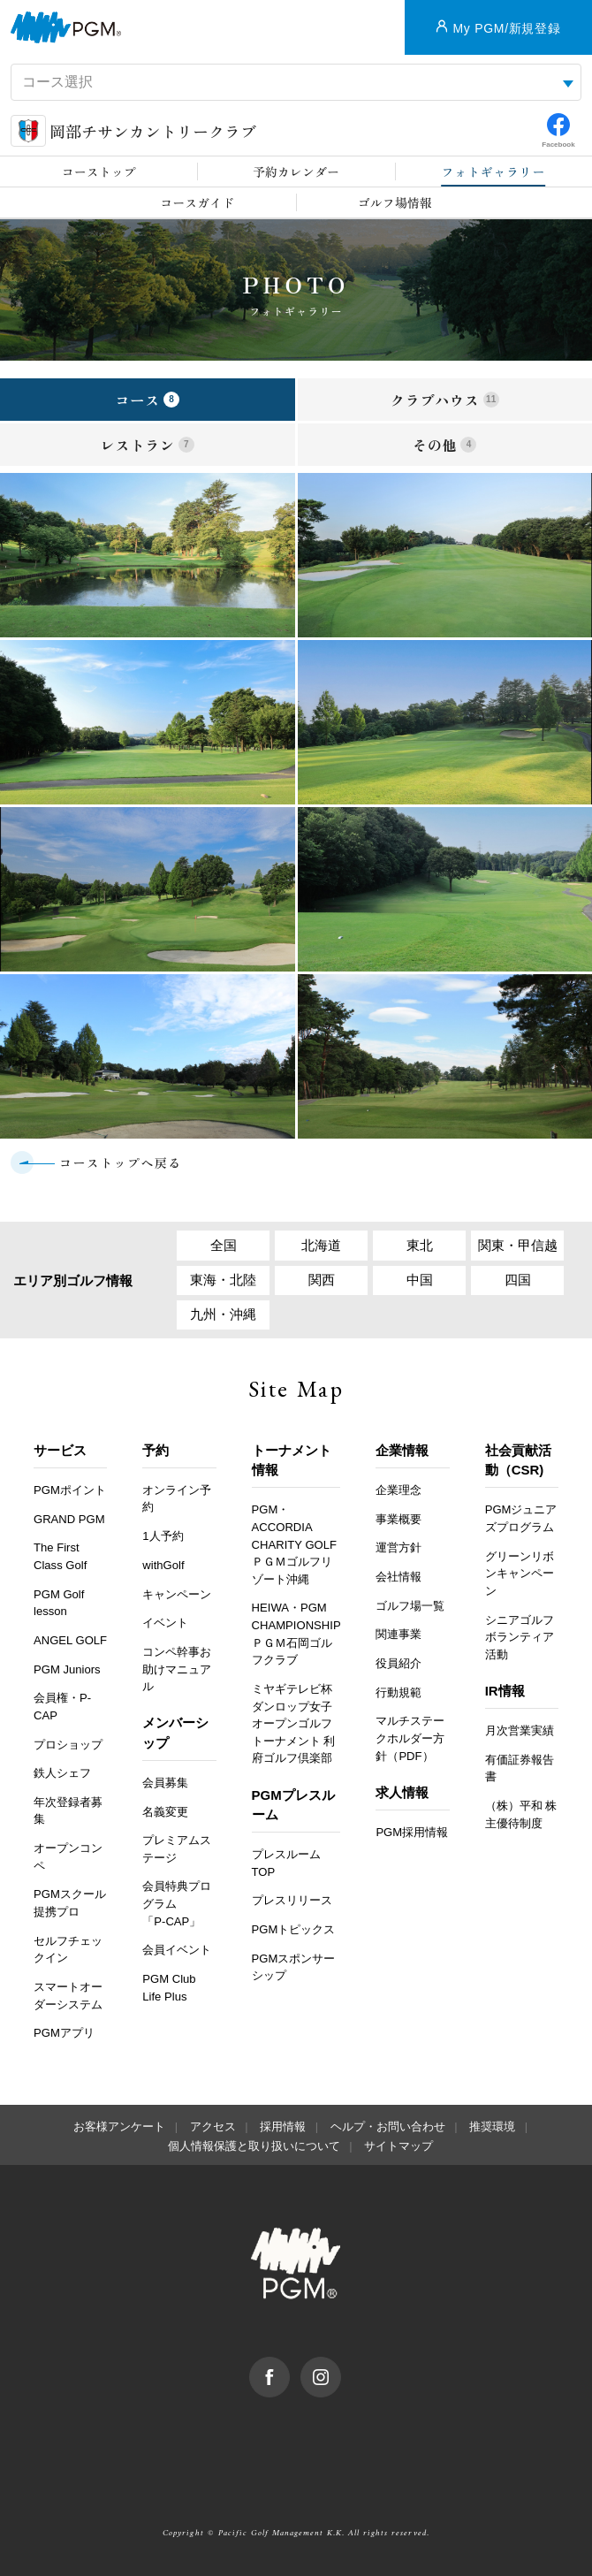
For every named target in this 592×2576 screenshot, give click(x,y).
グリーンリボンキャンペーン (519, 1574)
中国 (419, 1279)
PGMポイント (70, 1491)
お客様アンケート (119, 2126)
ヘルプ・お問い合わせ (387, 2126)
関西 (321, 1279)
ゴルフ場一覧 (410, 1605)
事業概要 (398, 1519)
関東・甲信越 (518, 1245)
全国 (223, 1245)
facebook (289, 2366)
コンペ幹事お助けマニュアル (176, 1670)
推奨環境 (492, 2126)
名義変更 (165, 1811)
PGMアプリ (64, 2033)
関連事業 (398, 1635)
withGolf (163, 1566)
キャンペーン (176, 1594)
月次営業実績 (519, 1731)
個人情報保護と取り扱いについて (254, 2146)
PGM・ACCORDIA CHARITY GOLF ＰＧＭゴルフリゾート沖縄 (294, 1545)
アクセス (213, 2126)
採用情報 (283, 2126)
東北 (419, 1245)
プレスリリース (292, 1901)
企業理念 (398, 1491)
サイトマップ (398, 2146)
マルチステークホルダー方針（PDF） (410, 1739)
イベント (165, 1623)
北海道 (321, 1245)
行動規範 (398, 1693)
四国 (518, 1279)
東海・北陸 (223, 1279)
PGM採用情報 (412, 1833)
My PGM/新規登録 (506, 28)
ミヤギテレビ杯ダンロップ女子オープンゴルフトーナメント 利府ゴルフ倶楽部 (294, 1724)
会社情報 (398, 1577)
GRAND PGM (69, 1519)
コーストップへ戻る (120, 1162)
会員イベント (176, 1950)
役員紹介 (398, 1664)
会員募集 (165, 1783)
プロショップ (68, 1744)
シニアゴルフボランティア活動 (519, 1637)
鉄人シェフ (62, 1773)
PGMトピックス (294, 1930)
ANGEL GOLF (70, 1641)
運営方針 (398, 1548)
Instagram (340, 2366)
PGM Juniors (67, 1669)
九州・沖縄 (223, 1314)
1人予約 (162, 1536)
